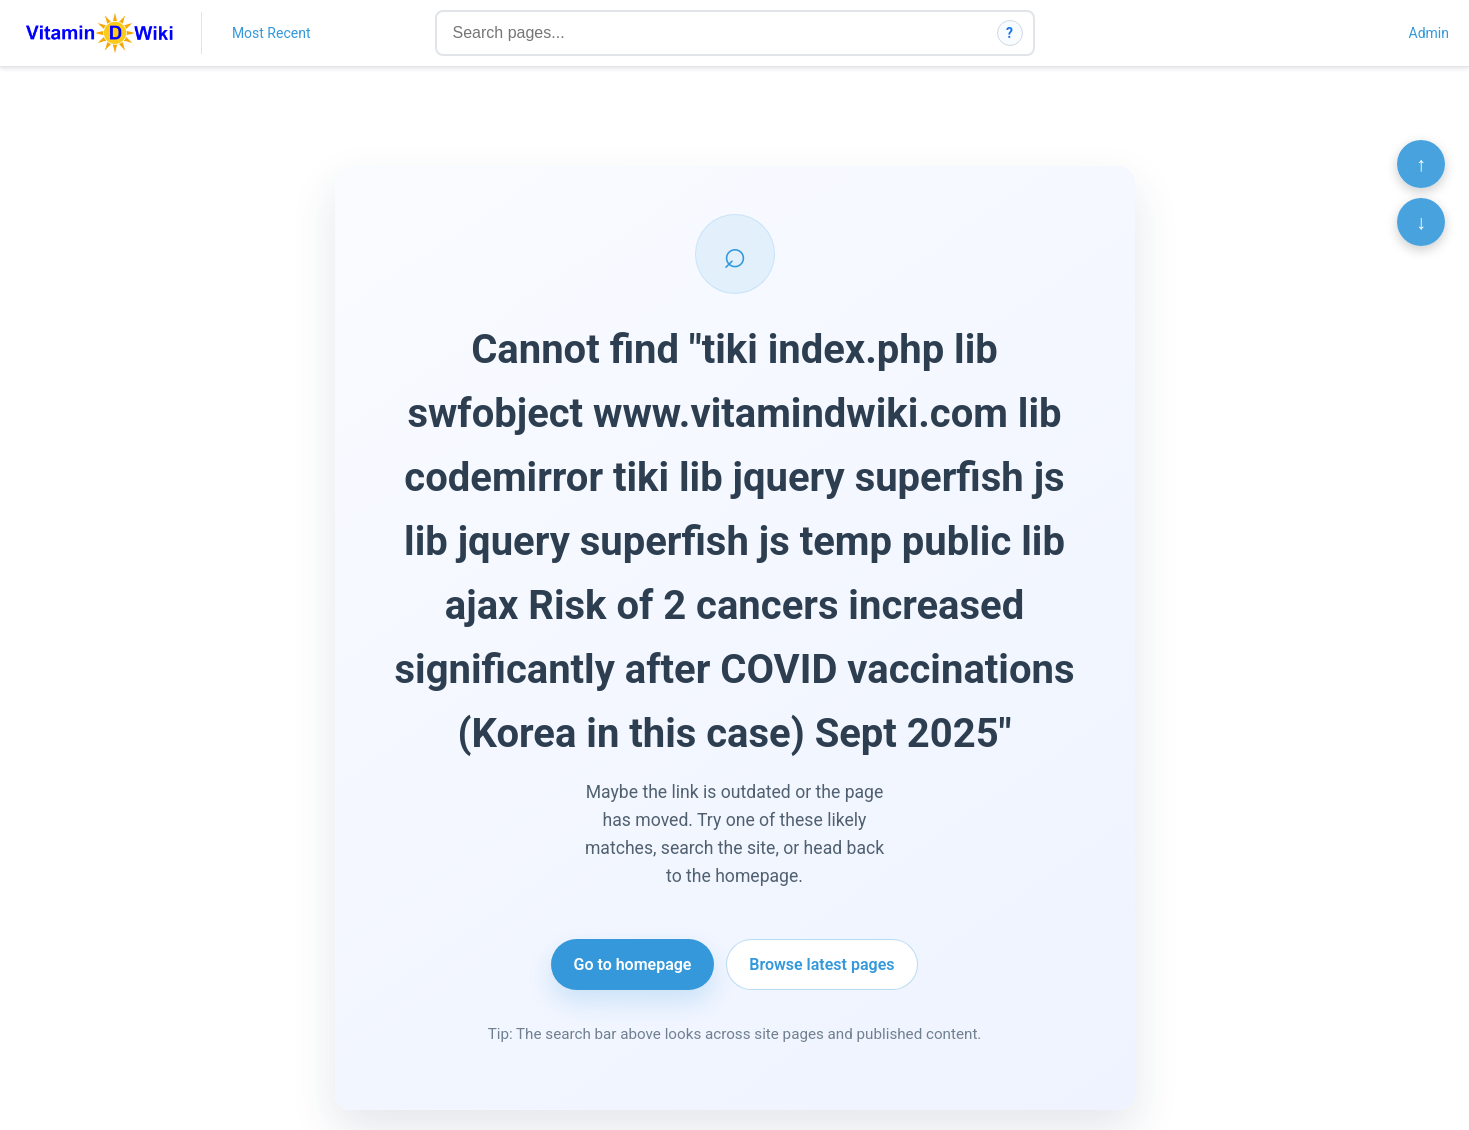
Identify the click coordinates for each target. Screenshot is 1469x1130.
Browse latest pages (821, 964)
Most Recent (271, 33)
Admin (1429, 33)
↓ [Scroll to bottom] (1421, 222)
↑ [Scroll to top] (1421, 164)
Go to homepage (633, 964)
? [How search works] (1009, 33)
